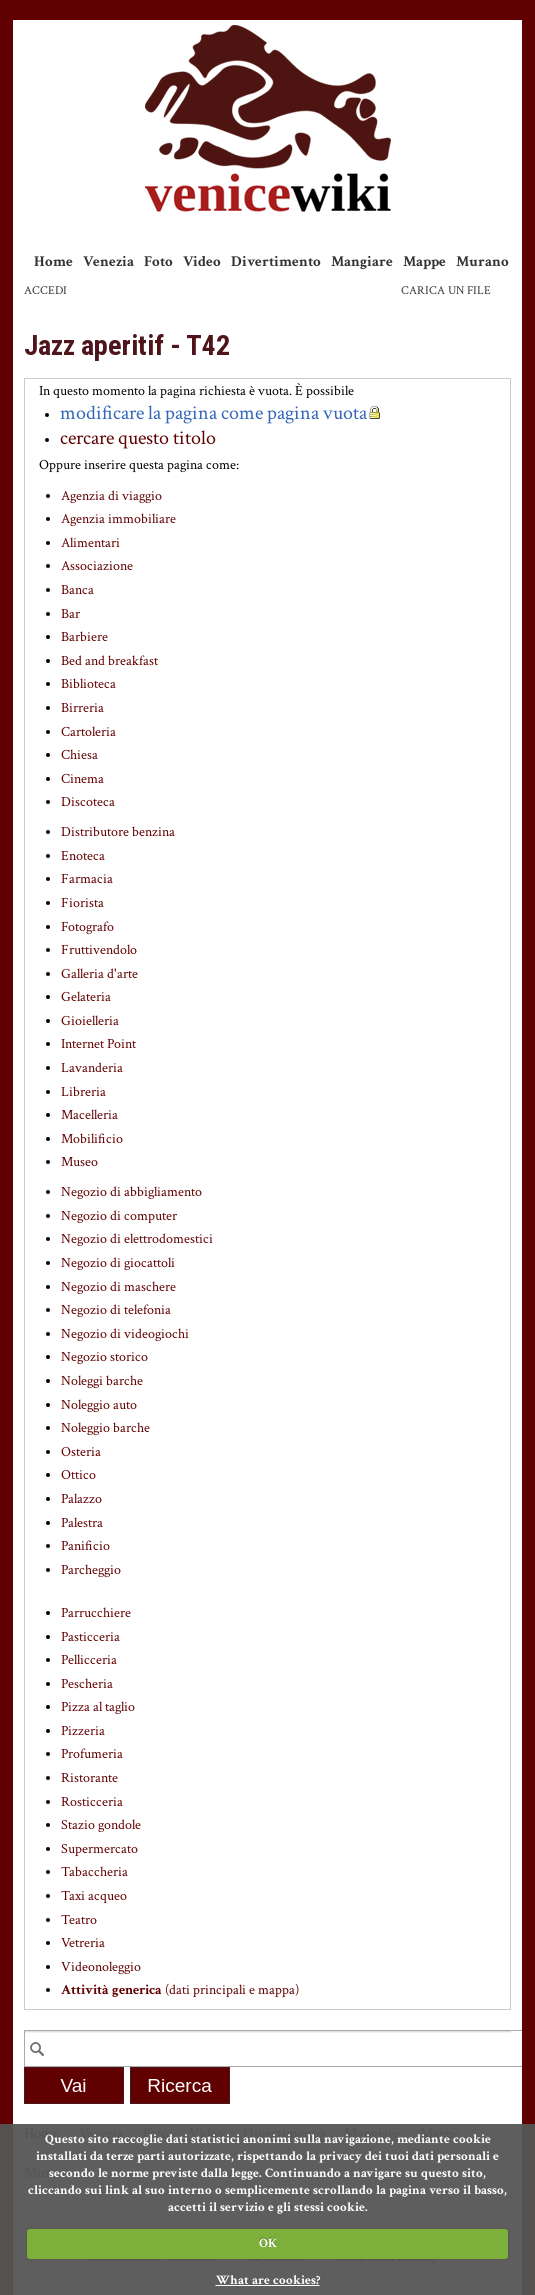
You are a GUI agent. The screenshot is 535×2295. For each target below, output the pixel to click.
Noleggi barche (102, 1381)
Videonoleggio (101, 1967)
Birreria (82, 708)
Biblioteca (88, 684)
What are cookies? (268, 2280)
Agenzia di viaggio (111, 496)
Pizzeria (83, 1731)
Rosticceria (92, 1802)
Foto (158, 261)
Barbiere (84, 637)
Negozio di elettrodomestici (137, 1239)
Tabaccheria (94, 1872)
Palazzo (81, 1499)
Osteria (81, 1452)
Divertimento (276, 261)
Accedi (45, 290)
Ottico (78, 1475)
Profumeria (92, 1754)
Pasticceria (90, 1637)
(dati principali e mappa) (180, 1990)
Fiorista (82, 903)
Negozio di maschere (118, 1287)
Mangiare (362, 261)
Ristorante (89, 1778)
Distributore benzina (118, 832)
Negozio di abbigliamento (131, 1192)
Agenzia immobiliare (118, 519)
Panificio (85, 1546)
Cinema (82, 779)
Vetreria (83, 1943)
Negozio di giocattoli (118, 1263)
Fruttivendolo (99, 950)
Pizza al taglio (98, 1707)
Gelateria (86, 997)
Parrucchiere (96, 1613)
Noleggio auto (99, 1405)
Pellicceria (89, 1660)
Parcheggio (91, 1570)
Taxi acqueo (94, 1896)
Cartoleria (88, 732)
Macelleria (89, 1115)
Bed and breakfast (109, 661)
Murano (482, 261)
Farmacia (87, 879)
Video (202, 261)
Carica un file (446, 290)
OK (268, 2243)
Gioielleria (90, 1021)
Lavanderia (92, 1068)
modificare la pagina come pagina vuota (213, 413)
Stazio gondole (101, 1825)
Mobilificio (92, 1139)
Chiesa (79, 755)
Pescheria (87, 1684)
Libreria (83, 1092)
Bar (70, 614)
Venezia (108, 261)
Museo (79, 1162)
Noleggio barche (105, 1428)
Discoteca (88, 802)
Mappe (424, 261)
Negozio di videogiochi (125, 1334)
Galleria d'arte (99, 974)
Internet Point (98, 1044)
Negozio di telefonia (116, 1310)
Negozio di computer (119, 1216)
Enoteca (83, 856)
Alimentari (90, 543)
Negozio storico (104, 1357)
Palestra (82, 1523)
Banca (77, 590)
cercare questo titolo (138, 438)
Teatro (79, 1920)
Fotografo (87, 927)
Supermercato (99, 1849)
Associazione (97, 566)
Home (53, 261)
